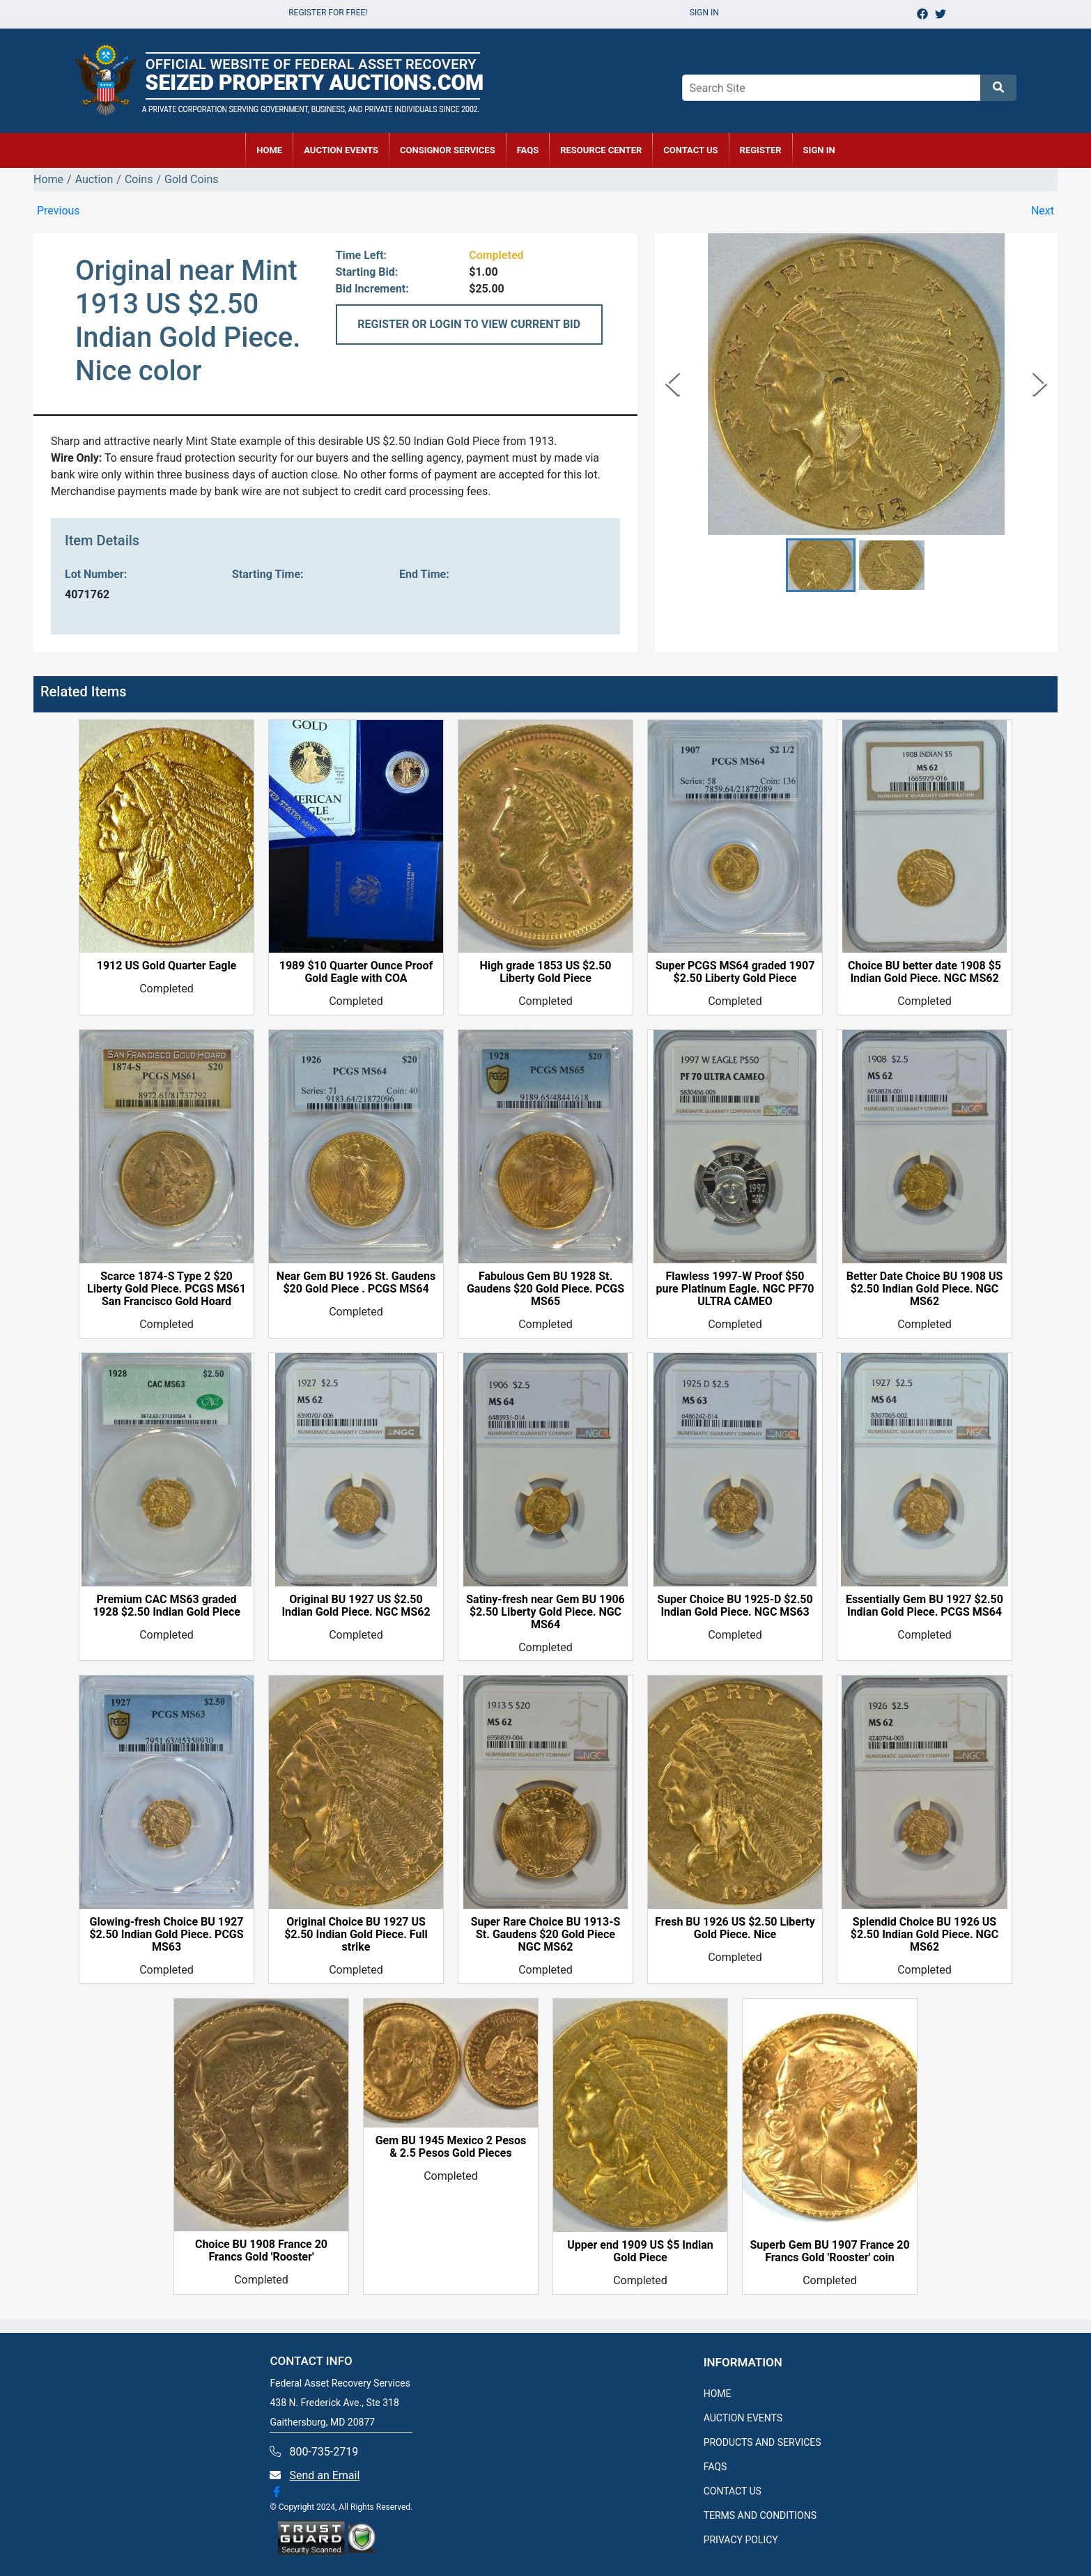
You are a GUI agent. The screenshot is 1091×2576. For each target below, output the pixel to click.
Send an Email (324, 2475)
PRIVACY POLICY (741, 2539)
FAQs (528, 150)
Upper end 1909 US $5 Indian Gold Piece (640, 2251)
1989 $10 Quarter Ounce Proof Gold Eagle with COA (356, 972)
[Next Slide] (1040, 384)
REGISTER (761, 150)
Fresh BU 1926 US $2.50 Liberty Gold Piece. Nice (734, 1928)
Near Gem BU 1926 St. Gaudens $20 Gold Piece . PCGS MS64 (356, 1282)
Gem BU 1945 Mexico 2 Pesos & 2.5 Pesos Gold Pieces (451, 2147)
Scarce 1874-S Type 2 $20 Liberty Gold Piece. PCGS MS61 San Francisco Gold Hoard (166, 1289)
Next (1042, 210)
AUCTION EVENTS (341, 150)
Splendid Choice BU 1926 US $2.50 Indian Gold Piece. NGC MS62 (924, 1934)
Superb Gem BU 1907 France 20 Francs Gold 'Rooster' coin (829, 2251)
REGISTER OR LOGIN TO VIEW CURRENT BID (468, 324)
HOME (269, 150)
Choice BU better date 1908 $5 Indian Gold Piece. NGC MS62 (924, 972)
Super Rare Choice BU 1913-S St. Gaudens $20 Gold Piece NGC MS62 (546, 1934)
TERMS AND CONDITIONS (760, 2515)
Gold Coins (191, 179)
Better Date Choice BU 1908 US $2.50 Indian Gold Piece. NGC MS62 (924, 1289)
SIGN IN (819, 150)
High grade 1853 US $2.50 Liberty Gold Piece (546, 972)
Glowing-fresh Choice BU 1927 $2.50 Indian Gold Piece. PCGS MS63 (166, 1934)
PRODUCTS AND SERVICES (762, 2442)
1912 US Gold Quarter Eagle (167, 966)
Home (48, 179)
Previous (58, 210)
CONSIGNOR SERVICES (447, 150)
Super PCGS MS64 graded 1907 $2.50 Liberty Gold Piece (735, 972)
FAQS (715, 2466)
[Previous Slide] (672, 384)
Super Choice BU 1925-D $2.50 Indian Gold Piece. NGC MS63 (734, 1605)
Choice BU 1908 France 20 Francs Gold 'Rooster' (261, 2250)
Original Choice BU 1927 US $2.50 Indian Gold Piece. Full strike (356, 1934)
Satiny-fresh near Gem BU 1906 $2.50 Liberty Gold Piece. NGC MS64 (545, 1612)
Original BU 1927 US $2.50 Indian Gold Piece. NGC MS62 (355, 1605)
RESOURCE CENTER (601, 150)
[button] (821, 565)
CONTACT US (690, 150)
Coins (139, 179)
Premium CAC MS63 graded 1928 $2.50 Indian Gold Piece (166, 1605)
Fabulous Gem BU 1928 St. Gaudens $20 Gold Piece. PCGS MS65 (545, 1289)
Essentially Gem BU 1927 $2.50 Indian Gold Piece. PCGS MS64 (924, 1605)
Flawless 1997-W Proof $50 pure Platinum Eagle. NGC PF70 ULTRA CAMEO (735, 1289)
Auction (94, 179)
